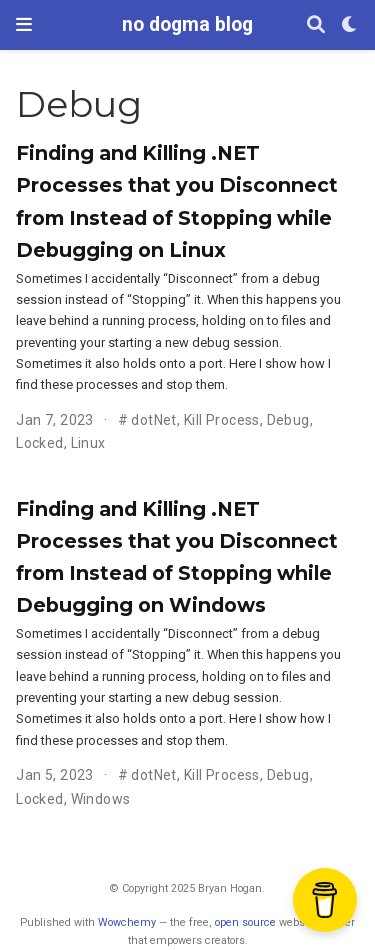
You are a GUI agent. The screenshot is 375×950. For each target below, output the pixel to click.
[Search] (316, 25)
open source (245, 922)
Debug (288, 420)
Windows (101, 799)
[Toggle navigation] (24, 24)
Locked (40, 443)
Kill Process (222, 420)
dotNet (154, 420)
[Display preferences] (350, 25)
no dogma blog (187, 24)
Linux (88, 443)
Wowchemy (127, 922)
